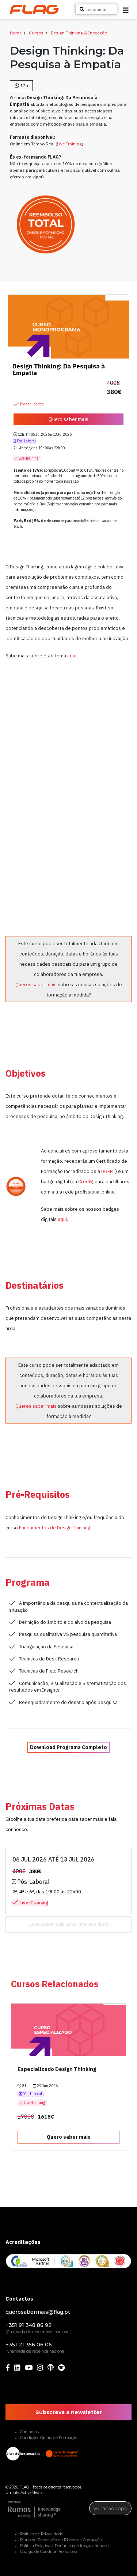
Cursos (36, 33)
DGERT (108, 1171)
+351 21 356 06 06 (28, 2344)
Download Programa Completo (68, 1747)
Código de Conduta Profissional (49, 2551)
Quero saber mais (46, 1924)
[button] (125, 10)
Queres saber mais (36, 984)
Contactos (29, 2432)
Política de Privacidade (41, 2534)
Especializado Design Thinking (57, 2068)
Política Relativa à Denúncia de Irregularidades (64, 2545)
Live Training (69, 143)
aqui (71, 655)
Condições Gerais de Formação (48, 2437)
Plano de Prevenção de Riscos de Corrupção (61, 2540)
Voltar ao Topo (110, 2508)
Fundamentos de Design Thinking (54, 1527)
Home (16, 33)
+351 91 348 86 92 (28, 2325)
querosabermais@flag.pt (37, 2312)
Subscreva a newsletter (68, 2412)
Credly (85, 1181)
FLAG (24, 2487)
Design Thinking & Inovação (79, 33)
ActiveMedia (31, 2492)
